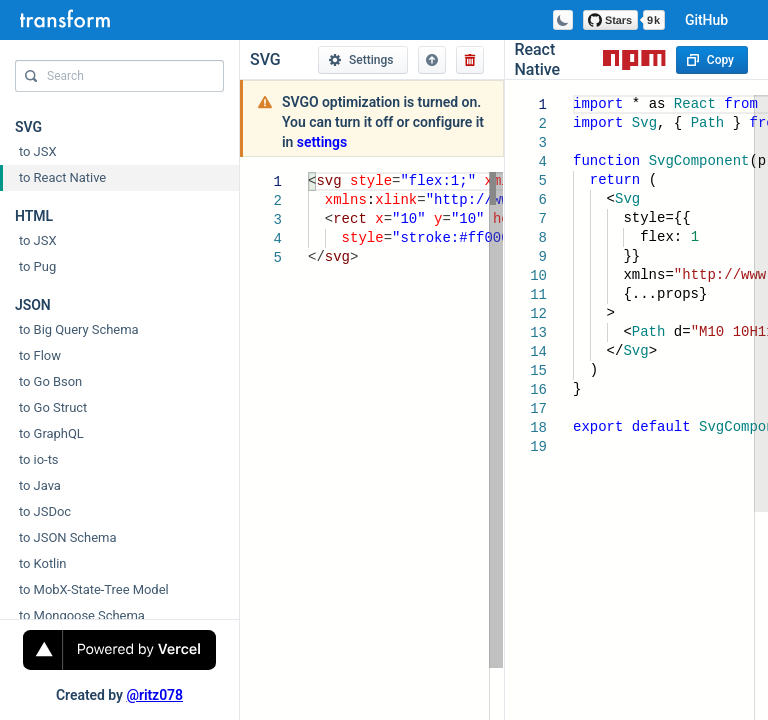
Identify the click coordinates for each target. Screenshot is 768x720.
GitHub (706, 20)
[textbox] (308, 172)
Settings (361, 60)
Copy (710, 60)
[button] (432, 60)
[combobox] (119, 81)
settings (322, 142)
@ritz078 (154, 695)
